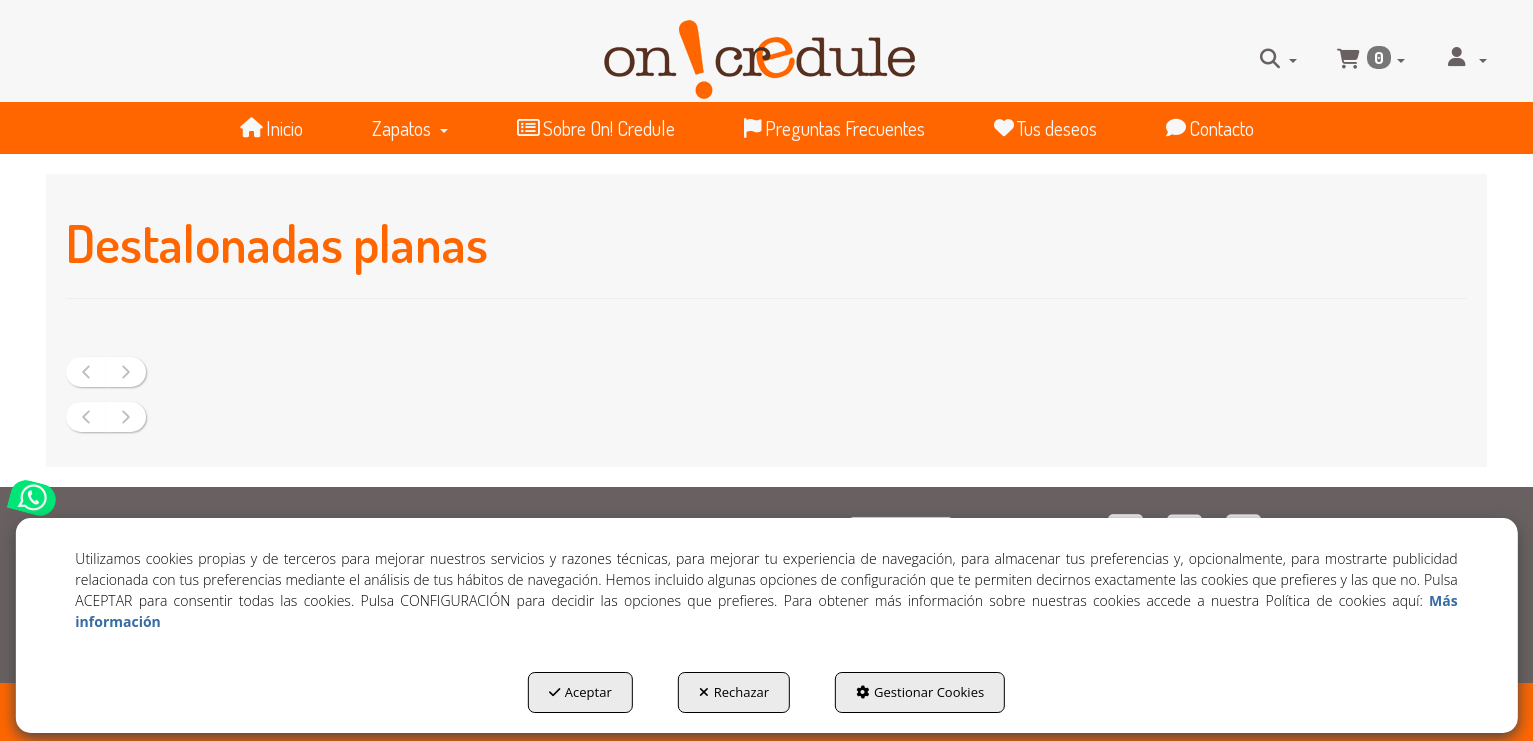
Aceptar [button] (580, 692)
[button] (759, 51)
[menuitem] (1278, 58)
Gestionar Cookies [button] (920, 692)
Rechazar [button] (734, 692)
